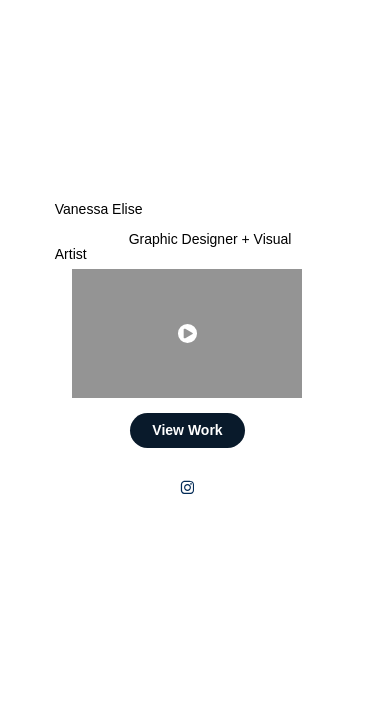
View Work (187, 430)
